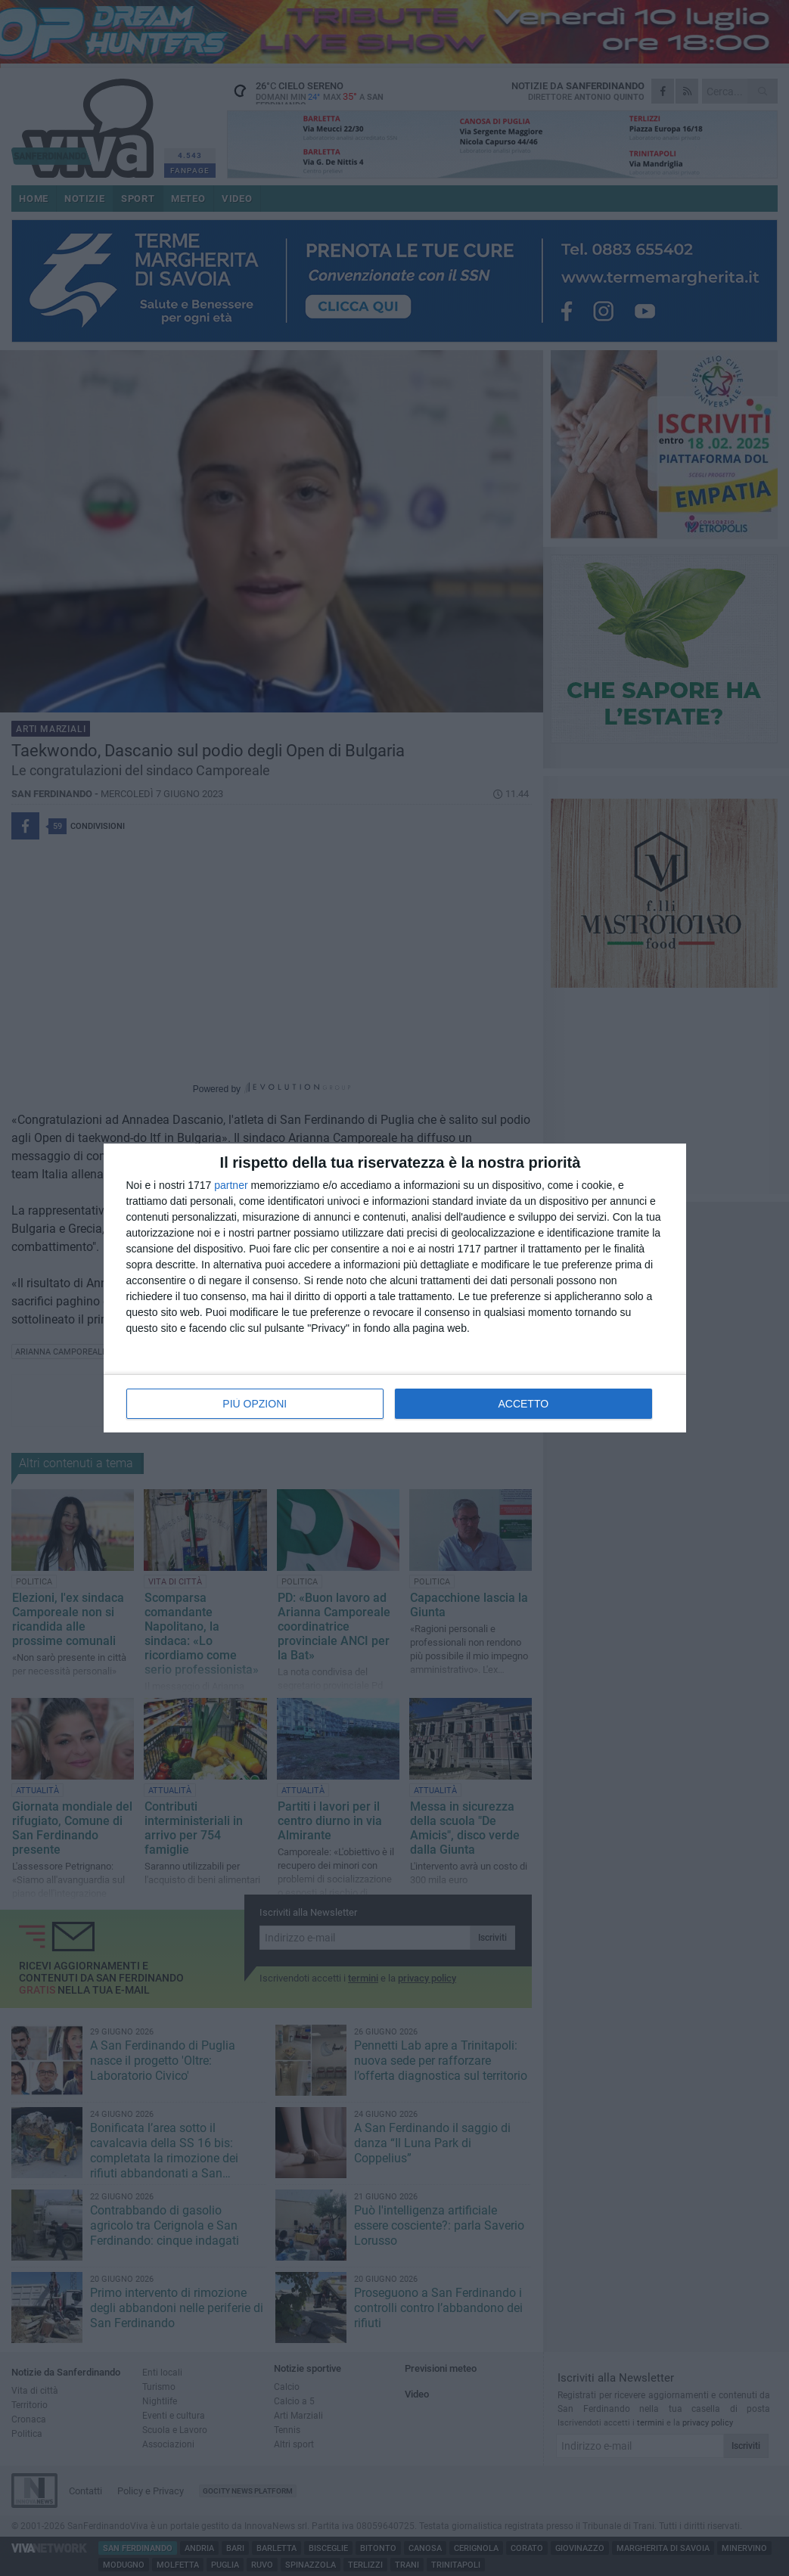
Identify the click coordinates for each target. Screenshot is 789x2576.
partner (230, 1185)
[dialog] (395, 1288)
